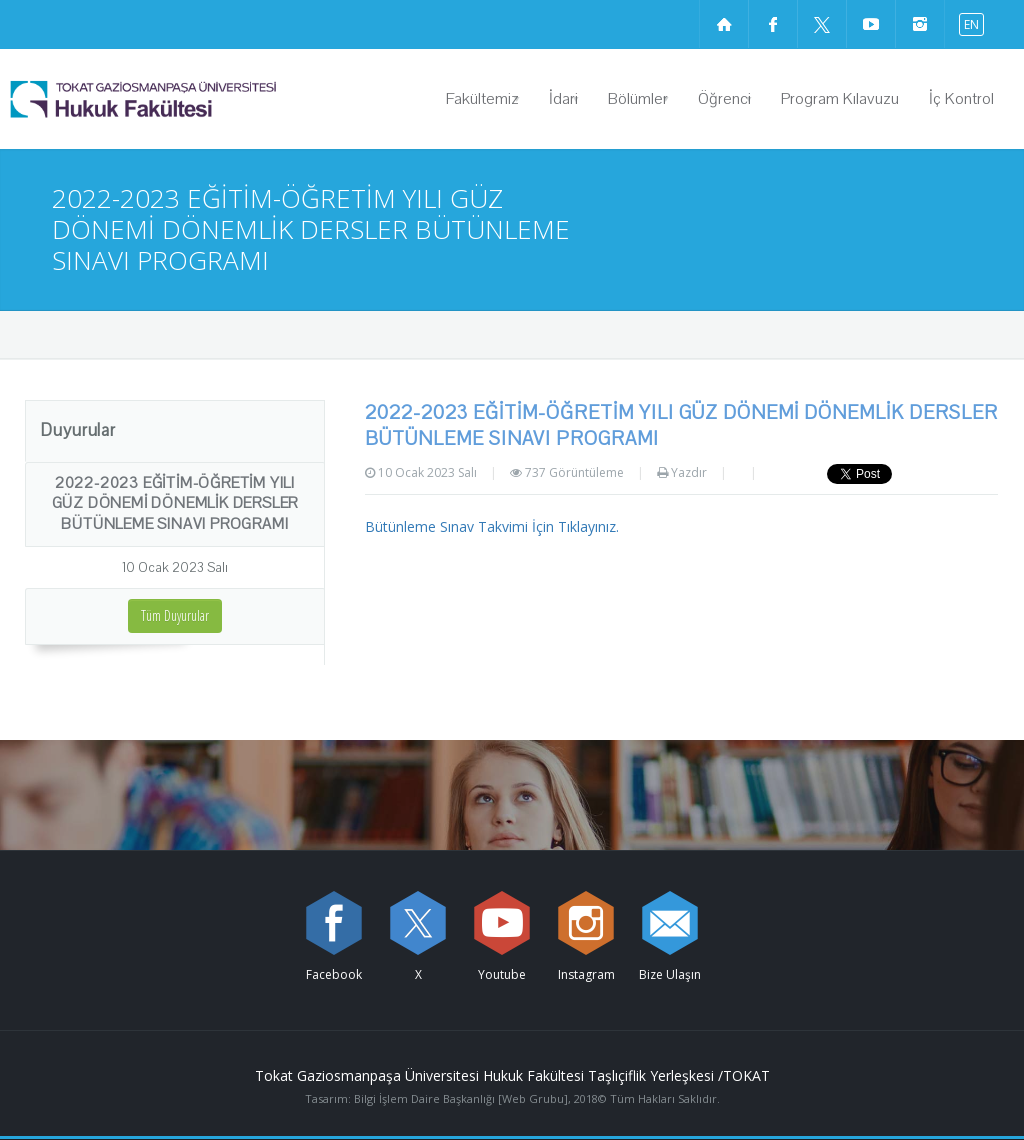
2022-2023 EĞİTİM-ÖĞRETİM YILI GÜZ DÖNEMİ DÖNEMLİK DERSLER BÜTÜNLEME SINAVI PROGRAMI (175, 504)
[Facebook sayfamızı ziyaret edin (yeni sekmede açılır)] (773, 24)
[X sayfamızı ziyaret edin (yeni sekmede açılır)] (822, 24)
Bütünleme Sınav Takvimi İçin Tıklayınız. (492, 526)
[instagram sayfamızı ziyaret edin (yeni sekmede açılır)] (920, 24)
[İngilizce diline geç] (967, 23)
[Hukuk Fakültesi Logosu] (194, 99)
